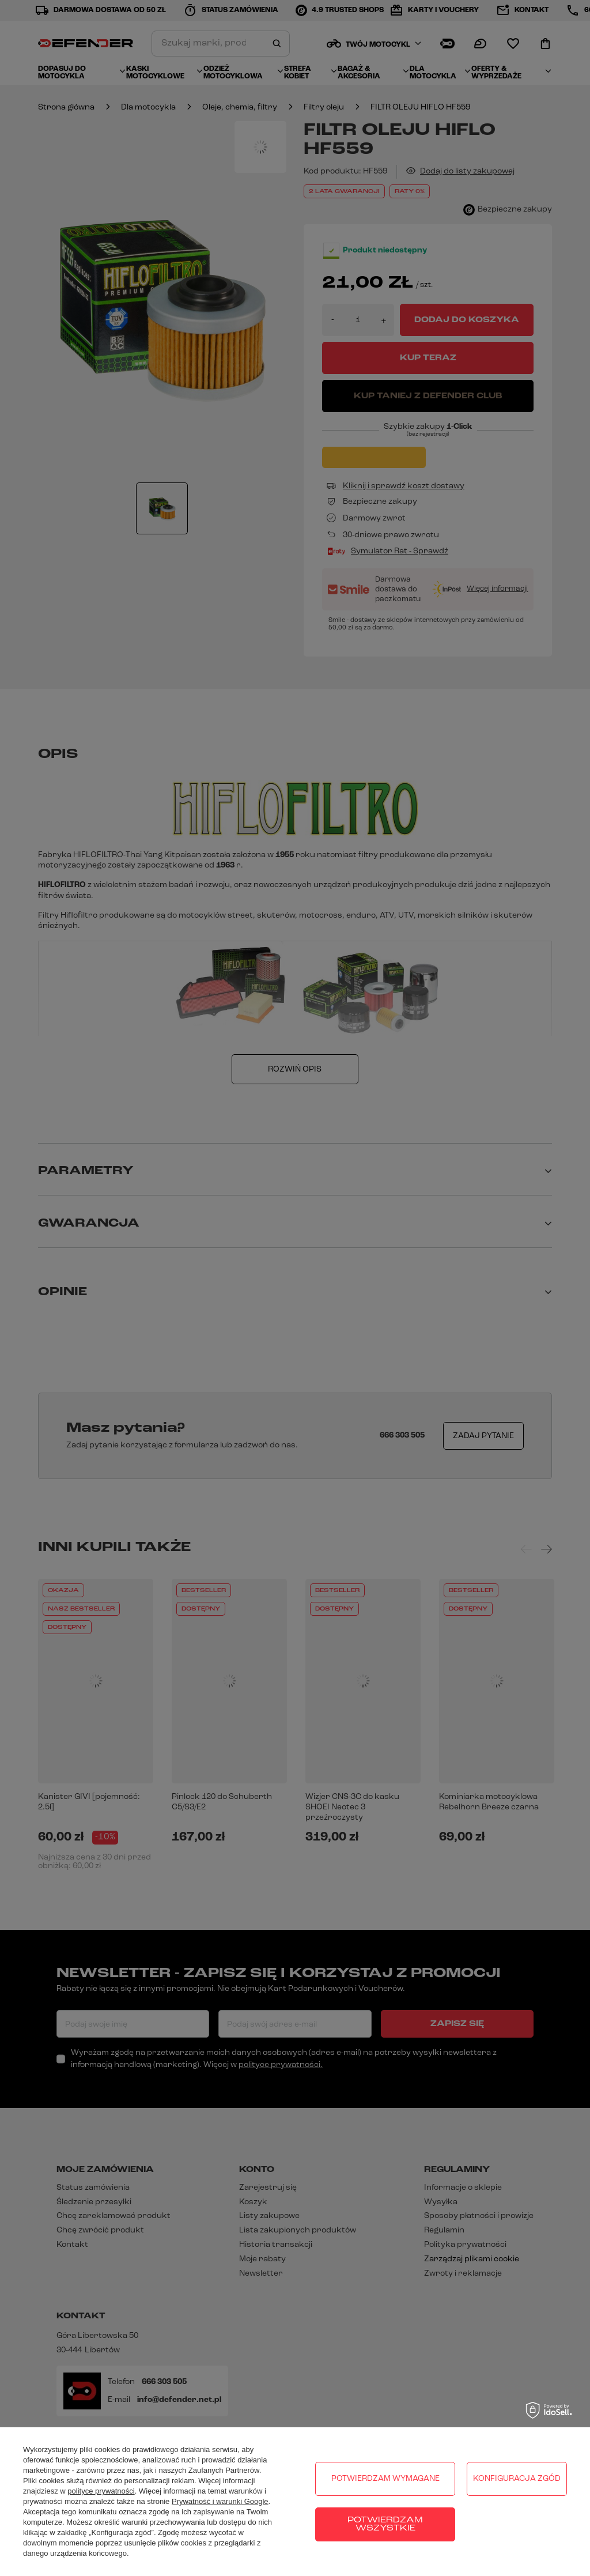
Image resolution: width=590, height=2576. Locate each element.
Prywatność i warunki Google (220, 2501)
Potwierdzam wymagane (385, 2479)
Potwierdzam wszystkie (385, 2524)
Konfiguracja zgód (517, 2479)
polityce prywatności (100, 2491)
